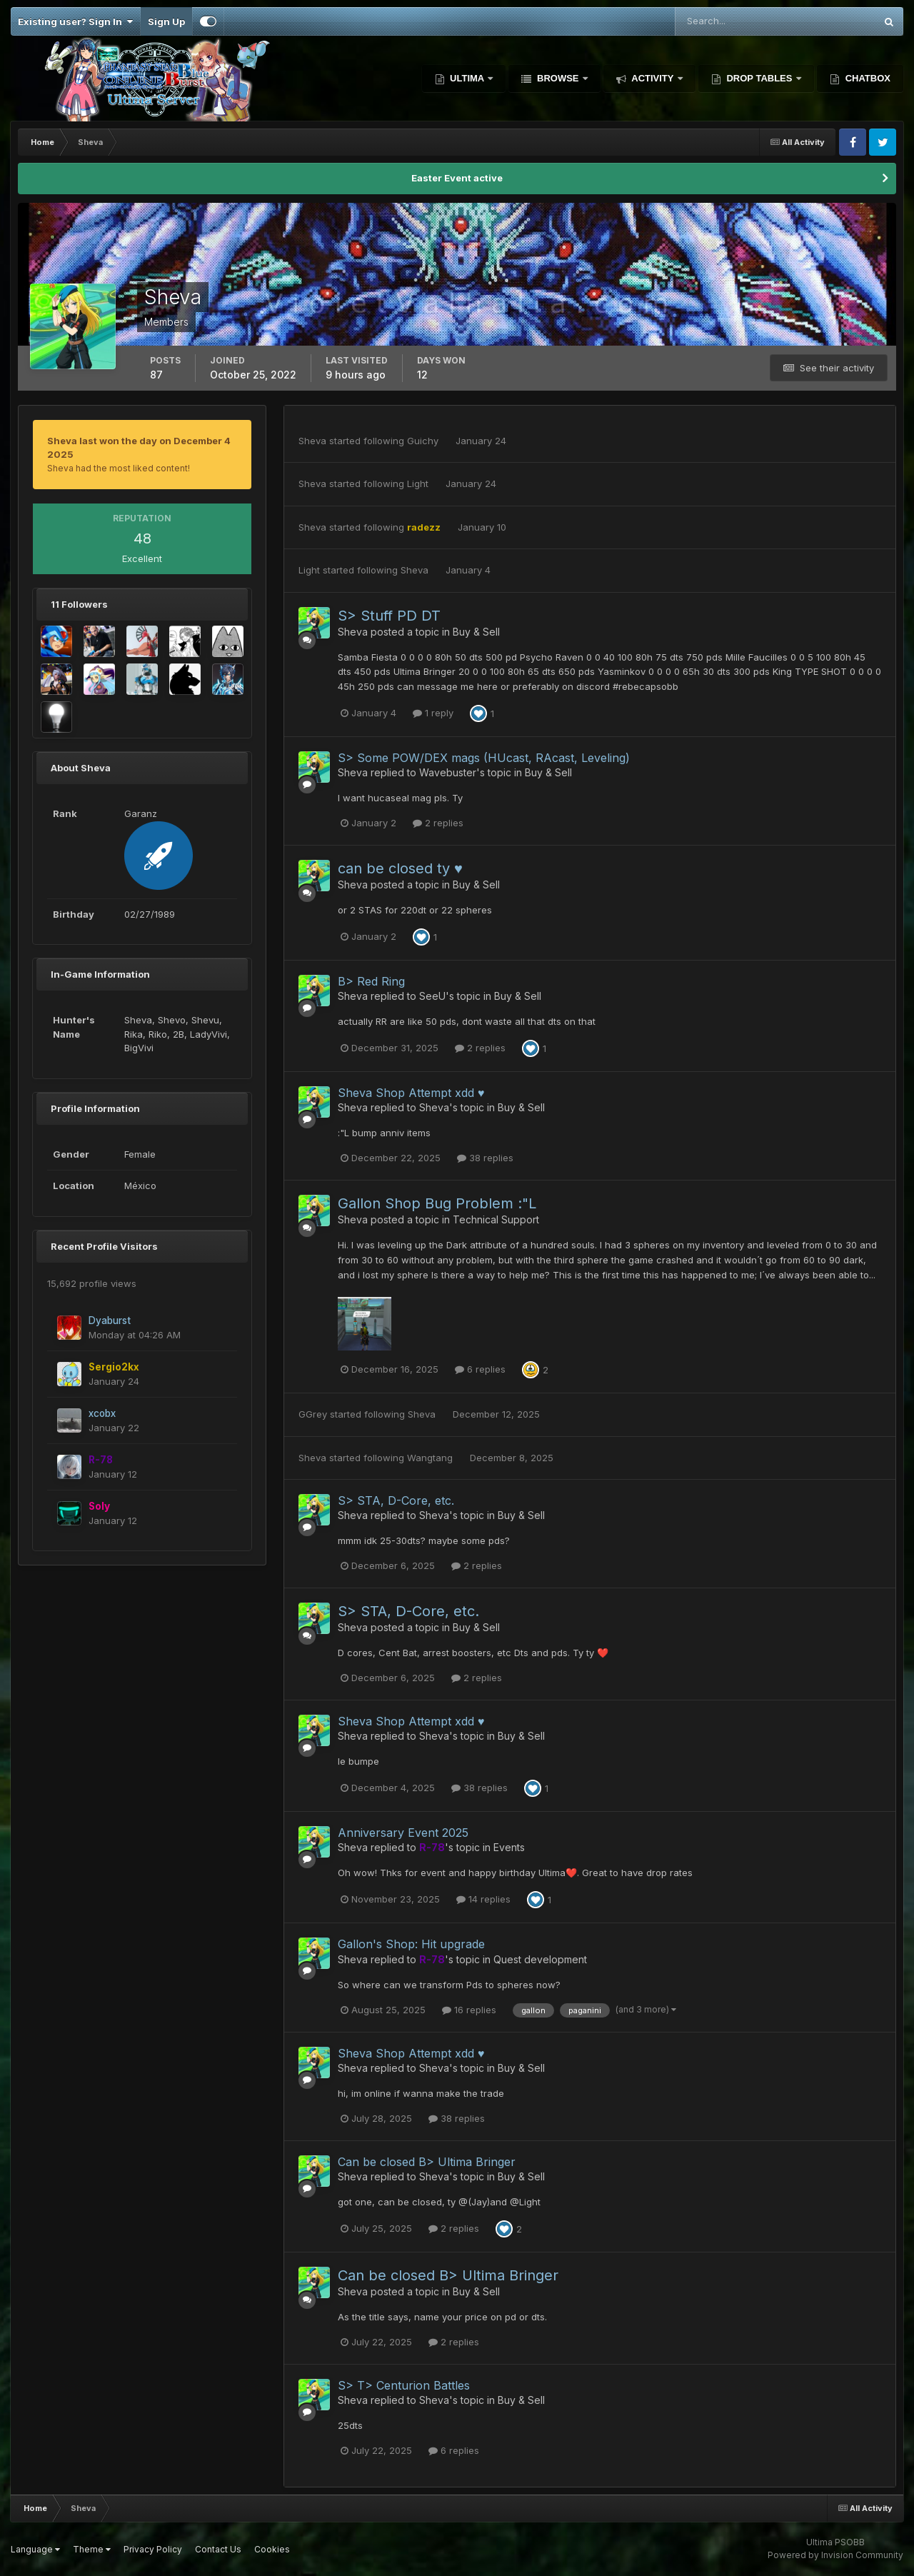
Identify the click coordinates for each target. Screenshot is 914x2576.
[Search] (729, 21)
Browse (557, 78)
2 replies (438, 822)
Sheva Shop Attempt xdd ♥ (411, 1093)
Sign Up (166, 21)
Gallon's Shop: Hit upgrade (411, 1944)
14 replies (483, 1899)
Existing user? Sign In (75, 21)
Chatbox (866, 78)
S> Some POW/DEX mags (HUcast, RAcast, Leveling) (484, 758)
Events (509, 1847)
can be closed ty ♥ (400, 868)
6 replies (480, 1369)
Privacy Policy (153, 2549)
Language (35, 2549)
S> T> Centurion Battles (404, 2385)
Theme (92, 2549)
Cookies (272, 2549)
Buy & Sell (476, 632)
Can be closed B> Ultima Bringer (427, 2162)
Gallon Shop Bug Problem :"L (437, 1203)
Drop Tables (759, 78)
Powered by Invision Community (835, 2555)
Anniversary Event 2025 (403, 1832)
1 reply (433, 712)
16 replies (469, 2009)
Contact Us (218, 2549)
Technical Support (496, 1219)
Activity (652, 78)
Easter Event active (457, 178)
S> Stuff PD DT (389, 615)
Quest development (540, 1959)
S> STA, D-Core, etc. (396, 1500)
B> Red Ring (371, 981)
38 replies (485, 1157)
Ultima (467, 78)
